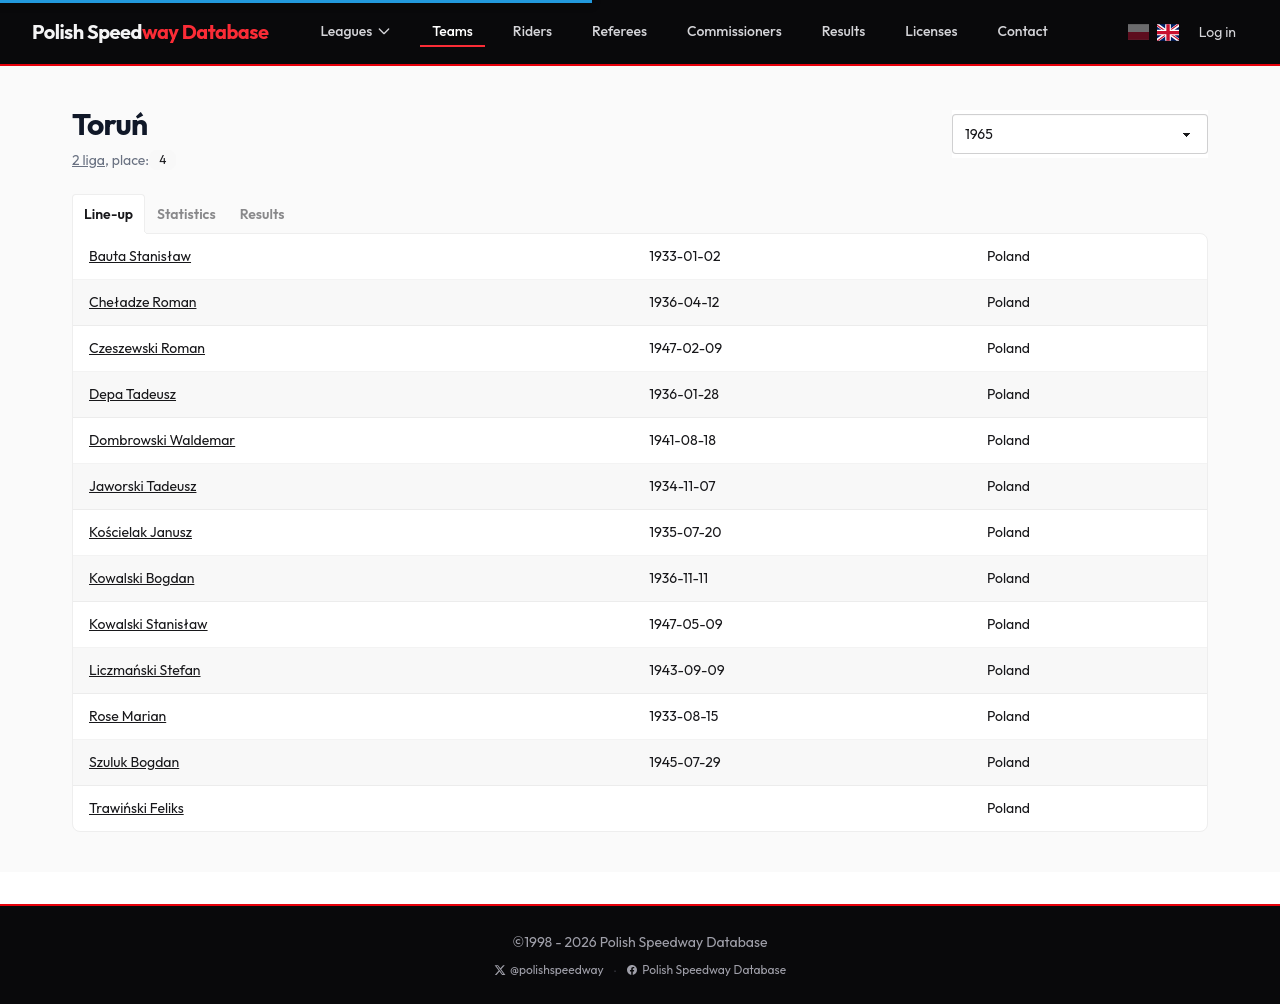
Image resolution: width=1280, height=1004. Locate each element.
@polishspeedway (549, 969)
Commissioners (734, 31)
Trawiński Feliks (136, 808)
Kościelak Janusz (140, 532)
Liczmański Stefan (145, 670)
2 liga (88, 160)
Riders (532, 31)
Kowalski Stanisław (148, 624)
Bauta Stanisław (140, 256)
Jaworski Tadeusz (142, 486)
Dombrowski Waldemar (162, 440)
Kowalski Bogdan (141, 578)
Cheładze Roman (142, 302)
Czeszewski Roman (147, 348)
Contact (1023, 31)
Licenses (931, 31)
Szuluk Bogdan (134, 762)
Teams (452, 31)
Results (844, 31)
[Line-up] (108, 214)
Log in (1217, 32)
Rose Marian (127, 716)
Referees (619, 31)
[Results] (262, 214)
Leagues (356, 31)
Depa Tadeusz (132, 394)
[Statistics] (186, 214)
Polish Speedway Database (706, 969)
